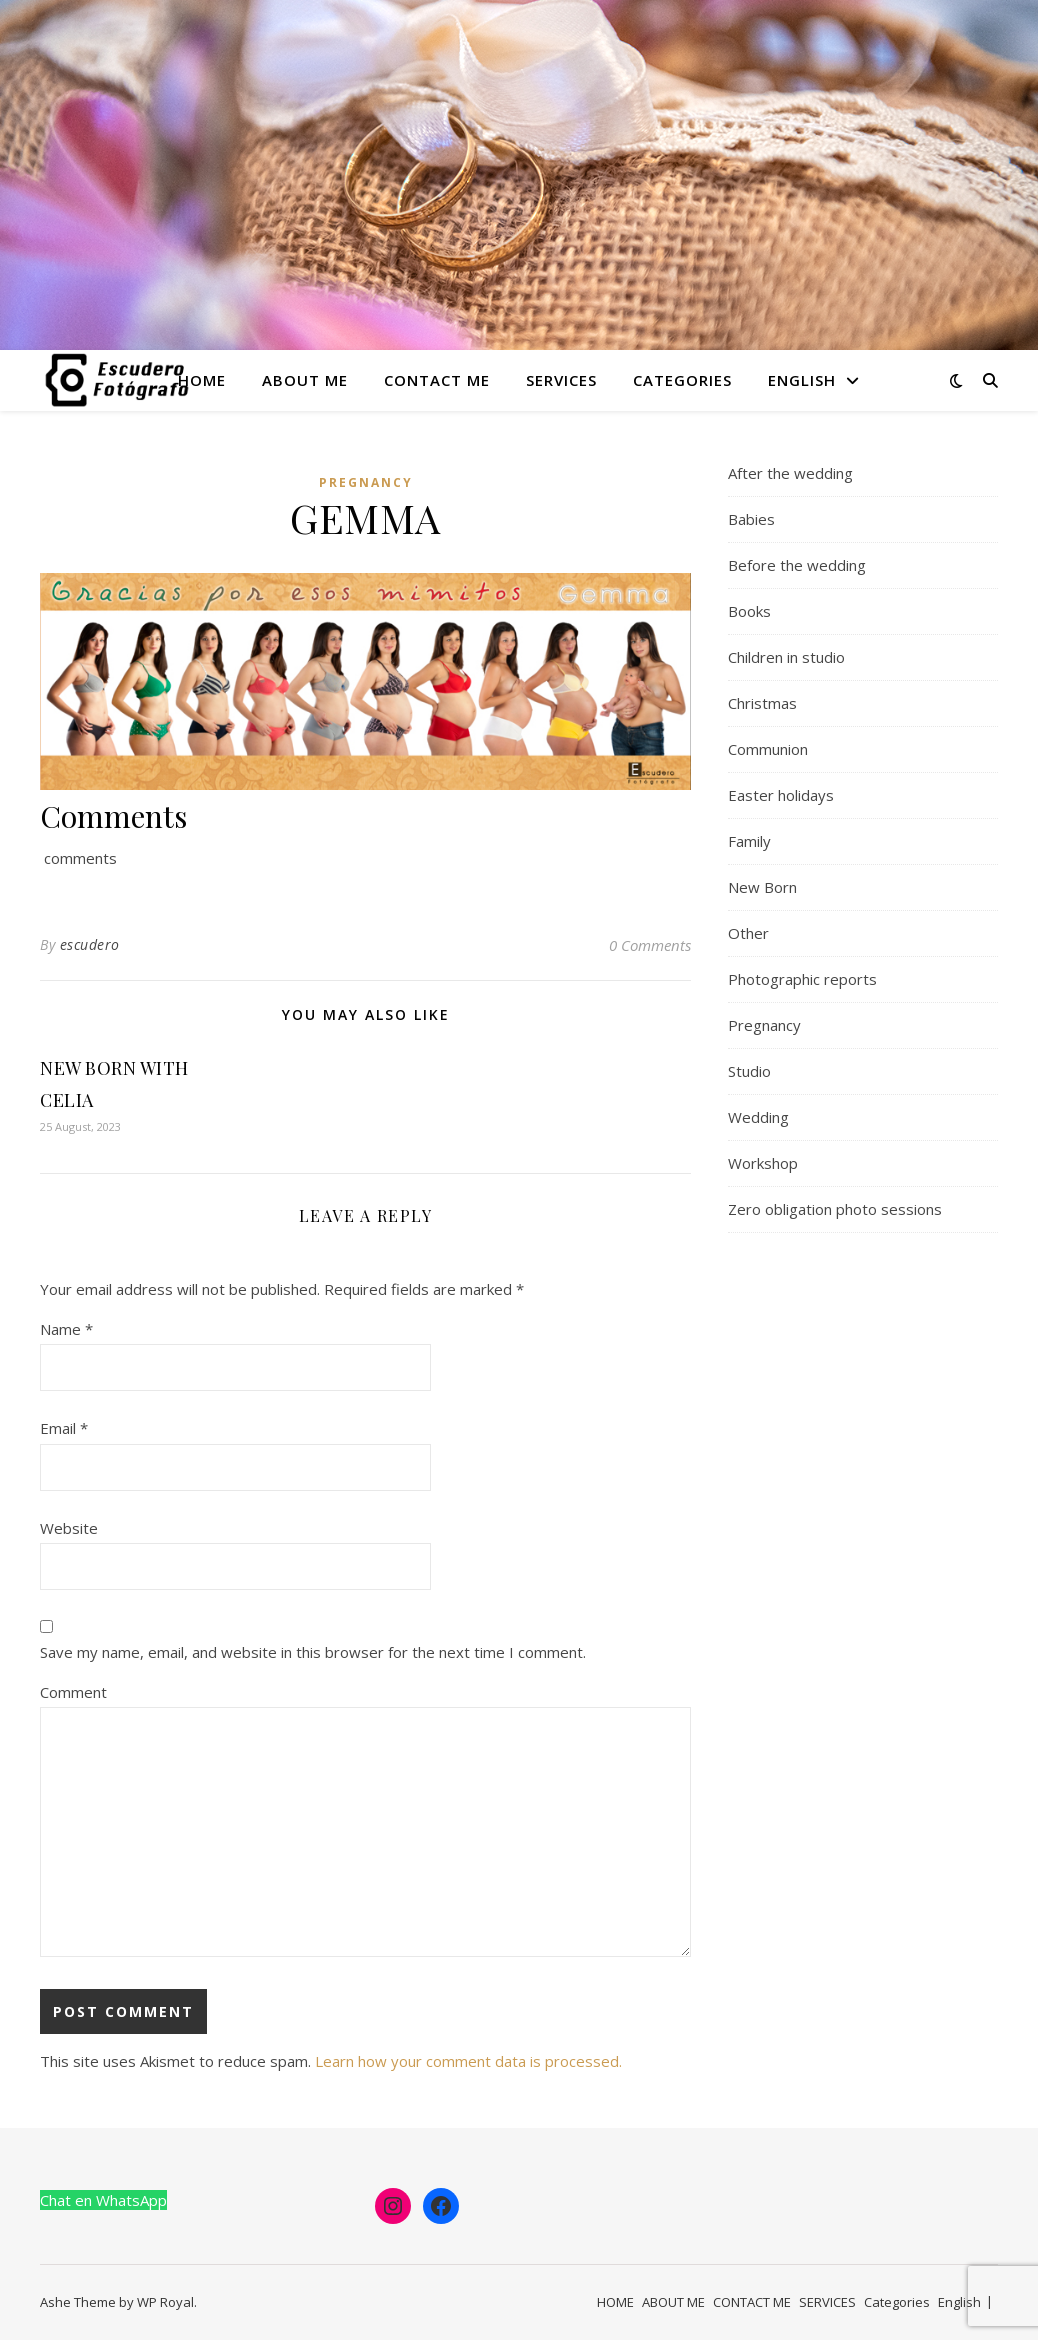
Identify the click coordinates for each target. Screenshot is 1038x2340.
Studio (749, 1071)
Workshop (763, 1163)
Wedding (758, 1117)
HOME (202, 380)
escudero (90, 944)
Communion (768, 749)
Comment (73, 1692)
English (802, 380)
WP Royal (165, 2302)
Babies (751, 519)
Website (69, 1528)
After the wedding (790, 473)
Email (64, 1428)
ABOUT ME (305, 380)
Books (749, 611)
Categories (682, 380)
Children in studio (786, 657)
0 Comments (650, 945)
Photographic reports (802, 979)
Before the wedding (797, 565)
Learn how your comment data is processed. (468, 2061)
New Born (762, 887)
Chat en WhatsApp (103, 2200)
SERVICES (561, 380)
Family (749, 841)
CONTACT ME (437, 380)
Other (748, 933)
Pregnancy (366, 482)
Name (66, 1329)
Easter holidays (781, 795)
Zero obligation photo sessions (835, 1209)
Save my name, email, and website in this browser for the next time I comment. (313, 1652)
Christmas (762, 703)
